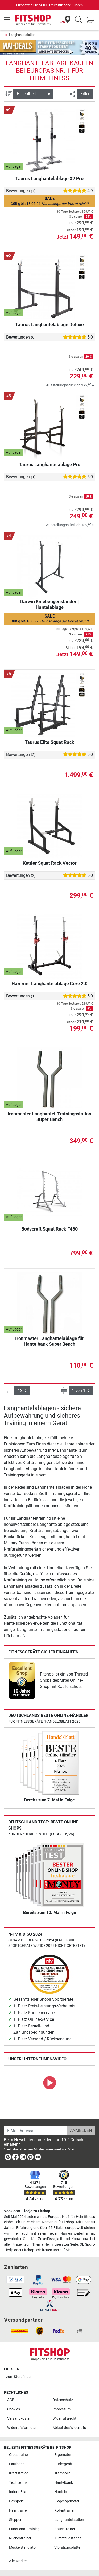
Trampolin (62, 2473)
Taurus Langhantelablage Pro (49, 464)
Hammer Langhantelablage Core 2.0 (49, 983)
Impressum (62, 2409)
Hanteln (60, 2492)
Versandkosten (19, 2418)
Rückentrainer (20, 2538)
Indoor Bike (18, 2492)
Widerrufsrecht (64, 2418)
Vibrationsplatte (67, 2547)
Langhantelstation (22, 35)
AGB (10, 2400)
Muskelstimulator (23, 2547)
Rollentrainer (64, 2510)
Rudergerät (63, 2464)
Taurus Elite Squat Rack (49, 742)
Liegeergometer (66, 2501)
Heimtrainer (18, 2510)
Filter (84, 93)
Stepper (15, 2520)
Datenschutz (63, 2400)
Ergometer (62, 2455)
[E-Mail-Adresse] (35, 2130)
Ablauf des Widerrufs (69, 2428)
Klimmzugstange (67, 2538)
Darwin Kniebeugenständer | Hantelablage (49, 604)
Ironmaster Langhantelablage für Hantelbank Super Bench (49, 1341)
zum (19, 2377)
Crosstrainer (19, 2455)
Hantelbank (63, 2482)
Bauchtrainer (64, 2529)
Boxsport (16, 2501)
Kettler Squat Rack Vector (50, 863)
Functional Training (24, 2529)
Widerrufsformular (22, 2428)
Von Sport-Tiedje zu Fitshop (27, 2211)
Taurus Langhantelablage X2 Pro (49, 178)
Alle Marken (18, 2561)
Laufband (17, 2464)
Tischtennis (18, 2482)
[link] (22, 1680)
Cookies (13, 2409)
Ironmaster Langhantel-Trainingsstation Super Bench (49, 1116)
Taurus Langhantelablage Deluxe (49, 324)
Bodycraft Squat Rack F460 (49, 1229)
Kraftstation (19, 2473)
